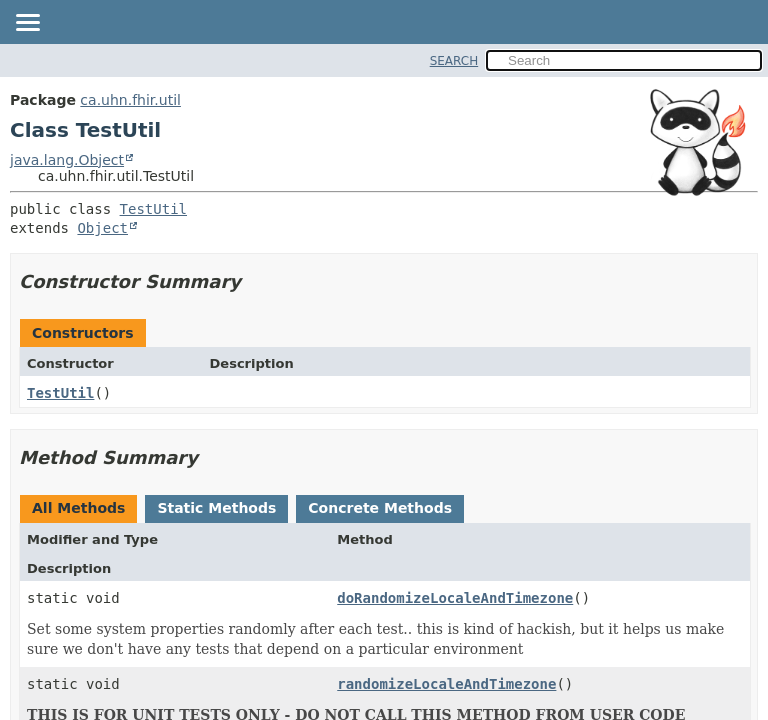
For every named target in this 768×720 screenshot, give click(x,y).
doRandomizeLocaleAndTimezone (455, 598)
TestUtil (153, 209)
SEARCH (454, 61)
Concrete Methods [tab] (380, 508)
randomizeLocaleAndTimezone (446, 684)
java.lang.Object (67, 160)
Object (102, 228)
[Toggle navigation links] (27, 24)
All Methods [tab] (78, 508)
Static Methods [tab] (216, 508)
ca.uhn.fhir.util (130, 100)
